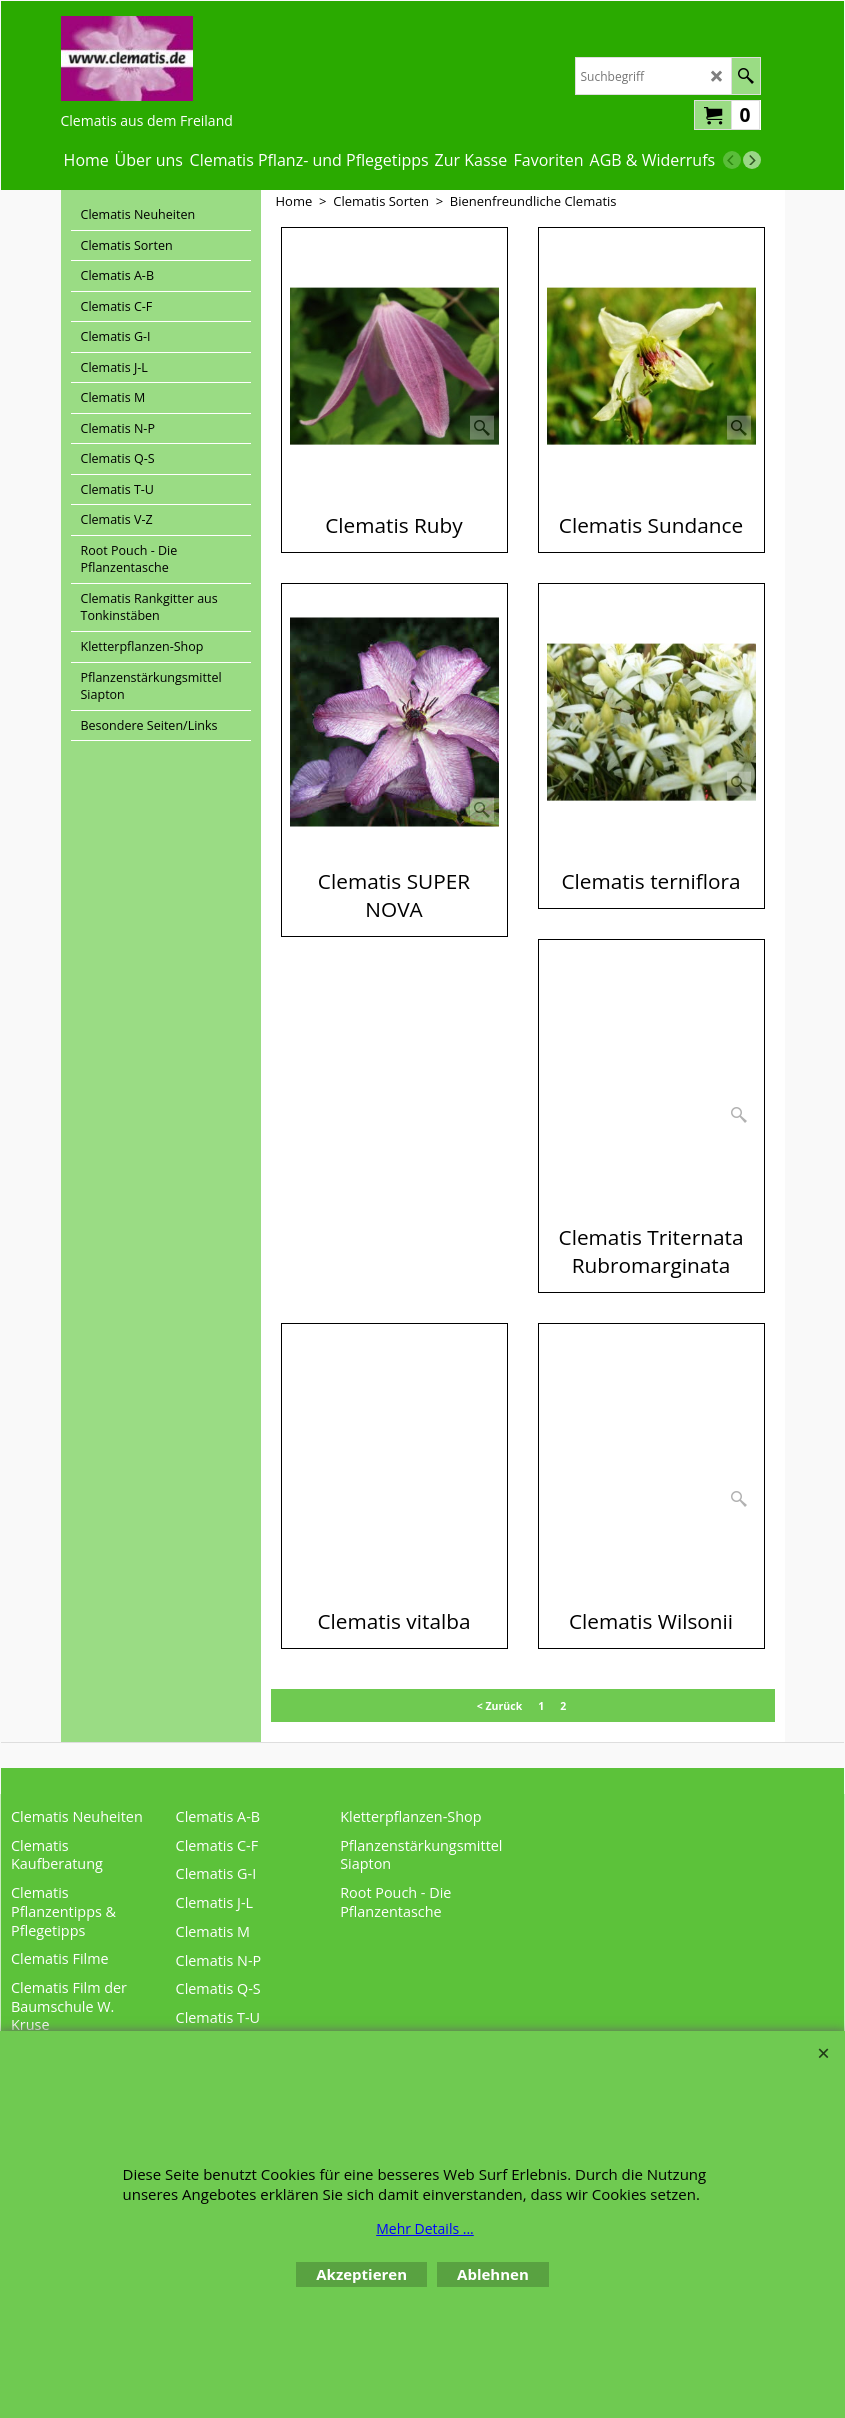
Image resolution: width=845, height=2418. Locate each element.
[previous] (732, 160)
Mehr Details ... (425, 2228)
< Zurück (500, 1706)
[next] (752, 160)
